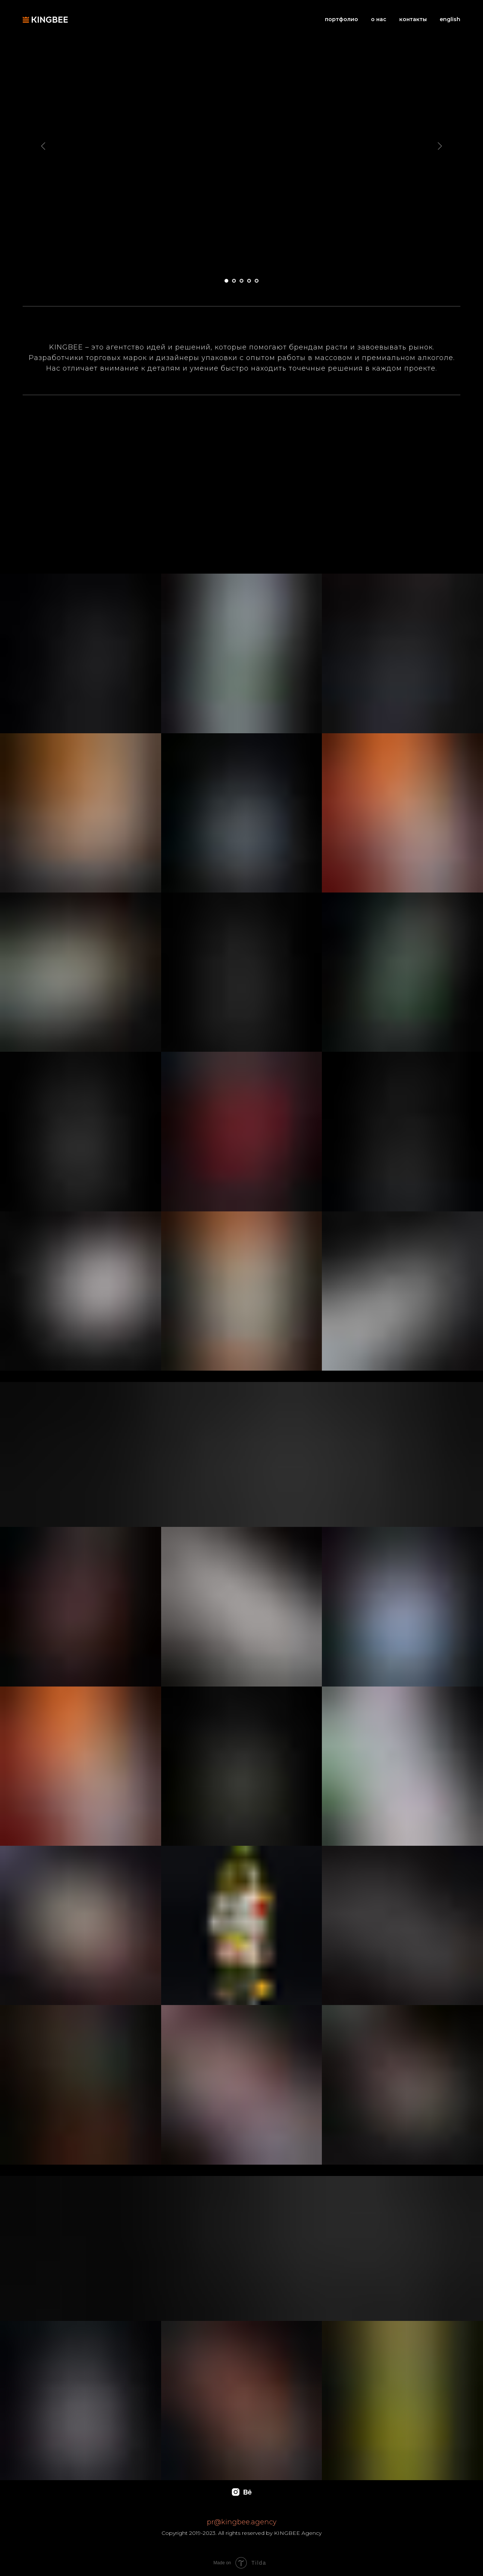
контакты (413, 19)
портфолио (341, 19)
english (450, 19)
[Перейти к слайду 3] (241, 281)
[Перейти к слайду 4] (249, 281)
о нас (378, 19)
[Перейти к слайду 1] (226, 281)
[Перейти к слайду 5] (256, 281)
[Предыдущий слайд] (43, 146)
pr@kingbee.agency (242, 2522)
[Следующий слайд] (439, 146)
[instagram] (235, 2492)
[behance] (247, 2492)
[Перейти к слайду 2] (234, 281)
